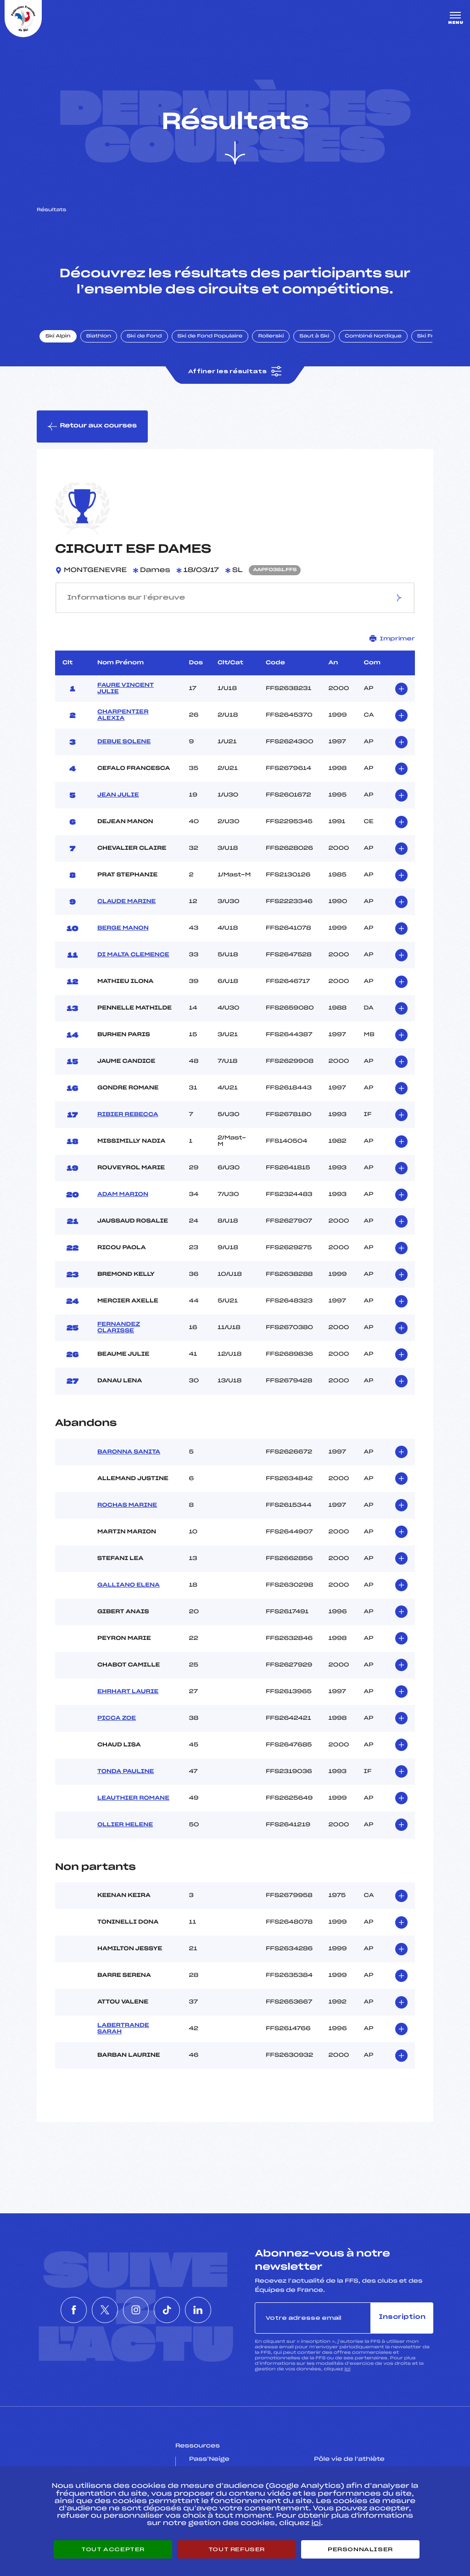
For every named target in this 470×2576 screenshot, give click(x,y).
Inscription (402, 2317)
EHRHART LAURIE (127, 1692)
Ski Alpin (58, 336)
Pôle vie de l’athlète (349, 2459)
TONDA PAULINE (125, 1771)
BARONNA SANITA (128, 1452)
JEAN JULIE (118, 795)
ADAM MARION (122, 1194)
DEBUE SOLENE (124, 742)
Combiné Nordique (373, 336)
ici (347, 2369)
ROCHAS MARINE (127, 1505)
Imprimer (392, 638)
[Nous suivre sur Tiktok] (177, 2309)
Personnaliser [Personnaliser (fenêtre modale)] (360, 2549)
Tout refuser (236, 2549)
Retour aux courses (92, 426)
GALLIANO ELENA (128, 1585)
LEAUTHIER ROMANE (133, 1798)
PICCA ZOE (116, 1718)
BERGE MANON (123, 928)
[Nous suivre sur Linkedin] (219, 2309)
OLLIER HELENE (125, 1825)
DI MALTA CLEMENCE (133, 955)
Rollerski (271, 336)
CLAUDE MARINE (126, 901)
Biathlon (98, 336)
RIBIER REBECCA (127, 1114)
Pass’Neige (209, 2459)
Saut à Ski (314, 336)
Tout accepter (113, 2549)
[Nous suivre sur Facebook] (52, 2309)
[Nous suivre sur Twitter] (94, 2309)
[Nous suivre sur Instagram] (136, 2309)
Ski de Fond (144, 336)
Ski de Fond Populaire (210, 336)
